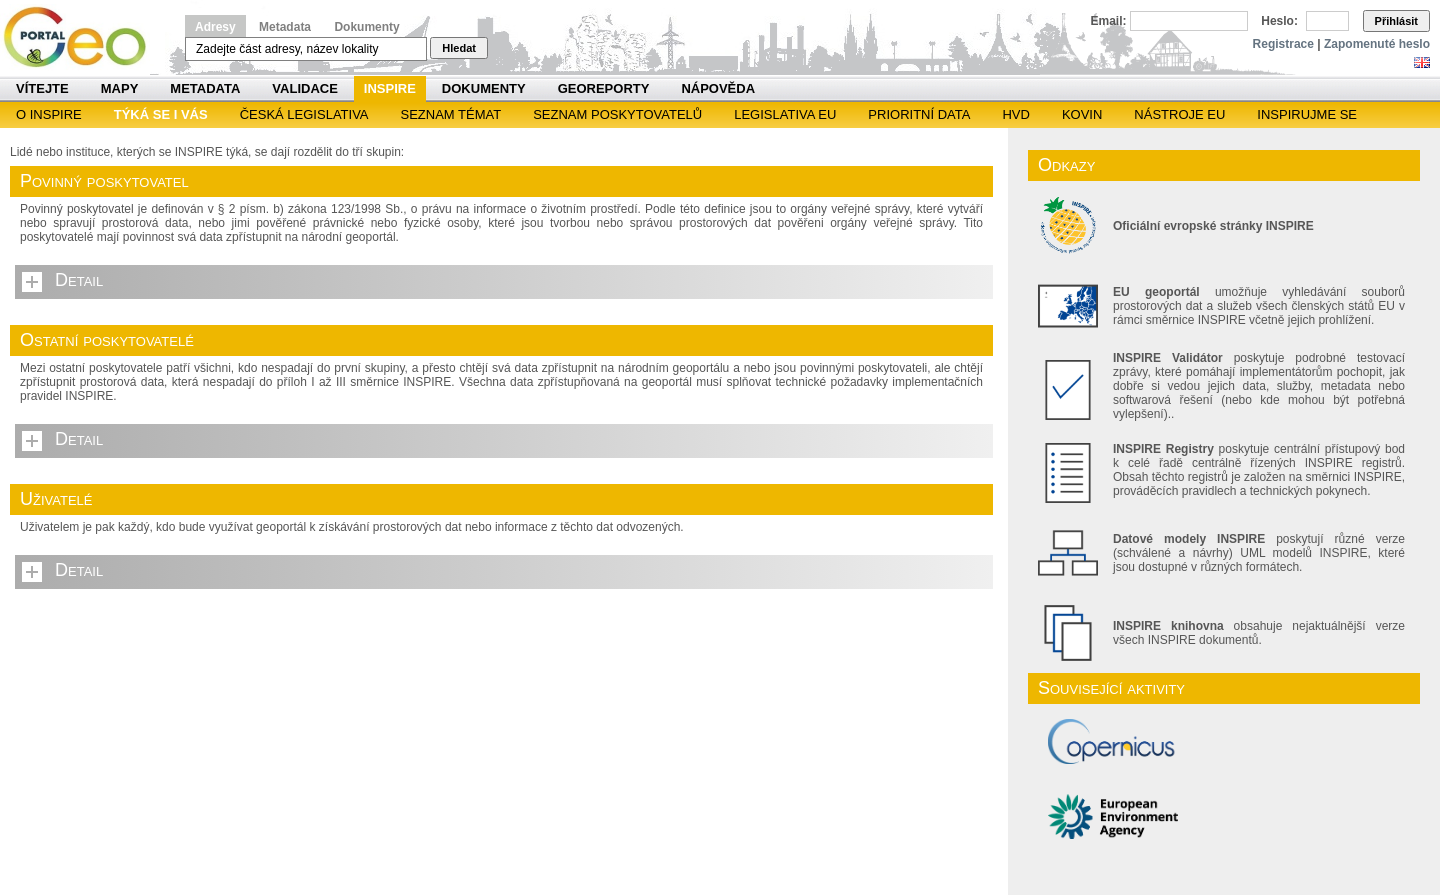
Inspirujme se (1307, 114)
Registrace (1283, 44)
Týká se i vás (161, 114)
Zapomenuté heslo (1377, 44)
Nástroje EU (1179, 114)
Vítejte (42, 88)
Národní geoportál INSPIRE (82, 37)
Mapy (120, 88)
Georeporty (604, 88)
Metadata (285, 27)
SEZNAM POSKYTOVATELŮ (617, 114)
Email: (1109, 21)
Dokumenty (366, 27)
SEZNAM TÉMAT (451, 114)
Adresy (215, 27)
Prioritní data (919, 114)
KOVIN (1082, 114)
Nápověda (718, 88)
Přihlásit (1396, 21)
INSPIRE (390, 88)
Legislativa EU (785, 114)
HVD (1015, 114)
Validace (304, 88)
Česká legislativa (304, 114)
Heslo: (1279, 21)
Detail (79, 280)
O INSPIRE (49, 114)
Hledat (459, 48)
